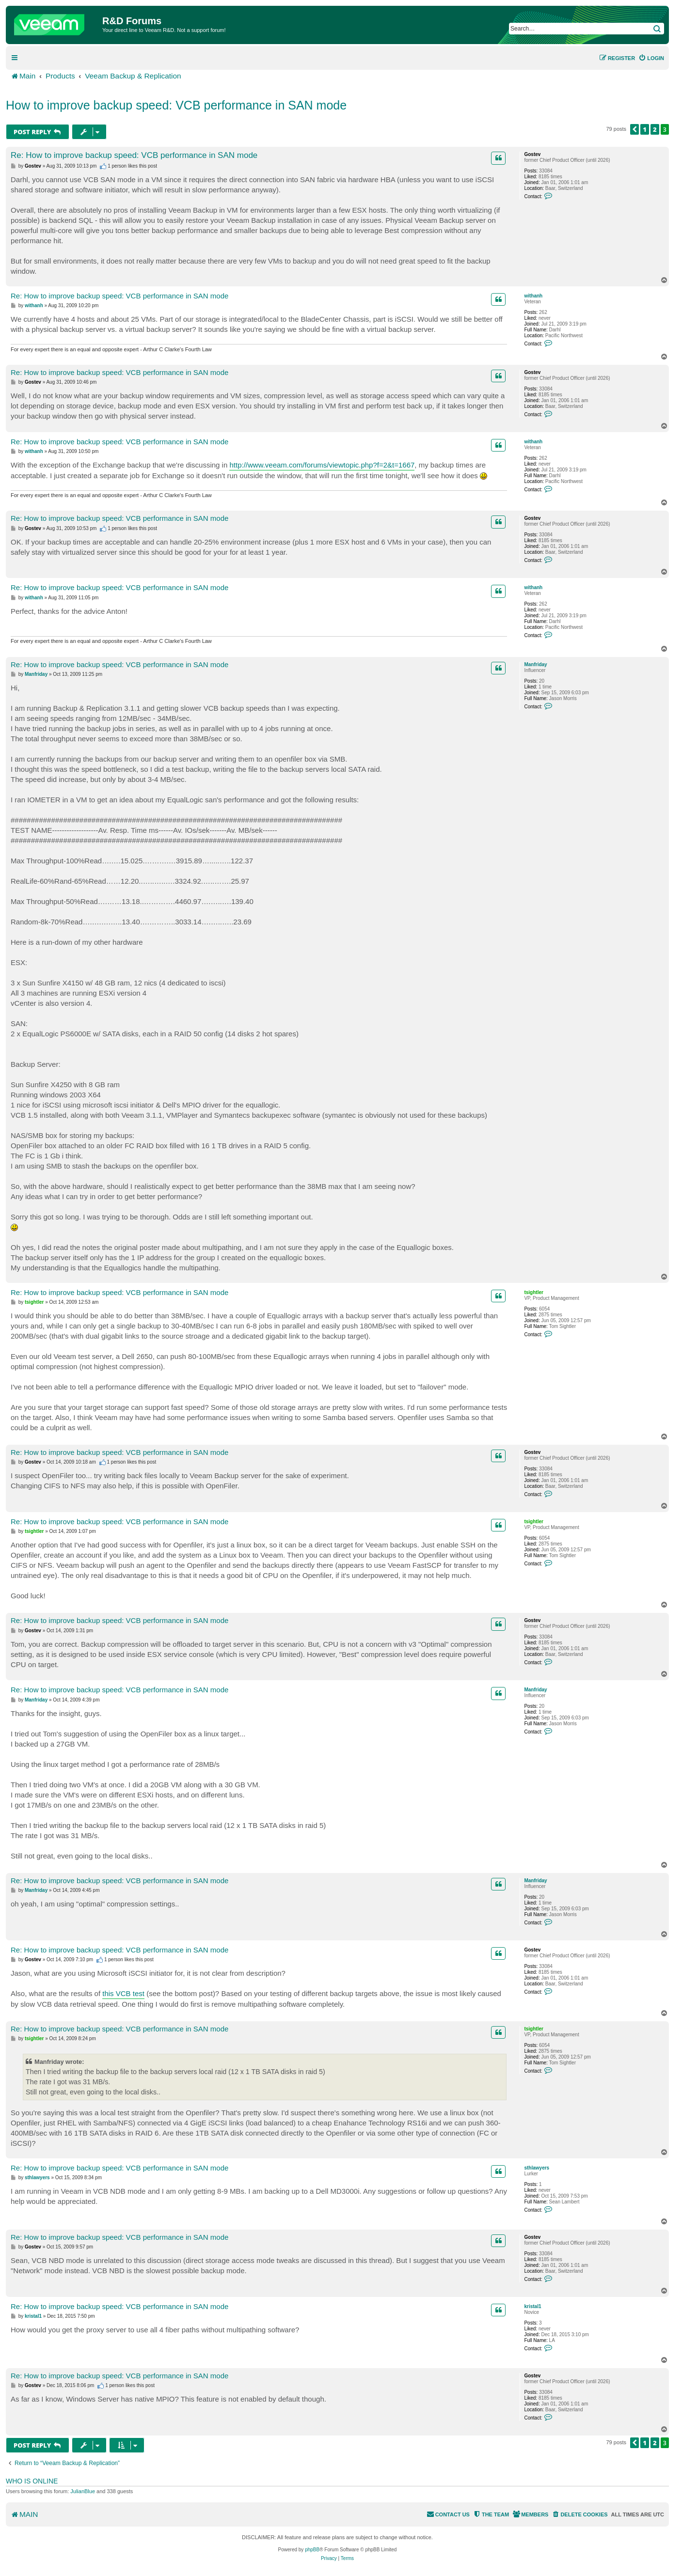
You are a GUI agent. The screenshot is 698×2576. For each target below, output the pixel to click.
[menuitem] (651, 58)
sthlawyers (536, 2167)
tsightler (533, 1292)
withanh (533, 295)
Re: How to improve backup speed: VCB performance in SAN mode (134, 155)
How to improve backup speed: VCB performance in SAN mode (176, 105)
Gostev (532, 154)
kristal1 (532, 2306)
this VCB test (123, 1993)
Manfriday (535, 664)
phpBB (312, 2549)
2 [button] (655, 129)
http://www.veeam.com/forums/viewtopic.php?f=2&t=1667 (321, 465)
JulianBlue (82, 2491)
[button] (634, 129)
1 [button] (645, 129)
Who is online (32, 2481)
